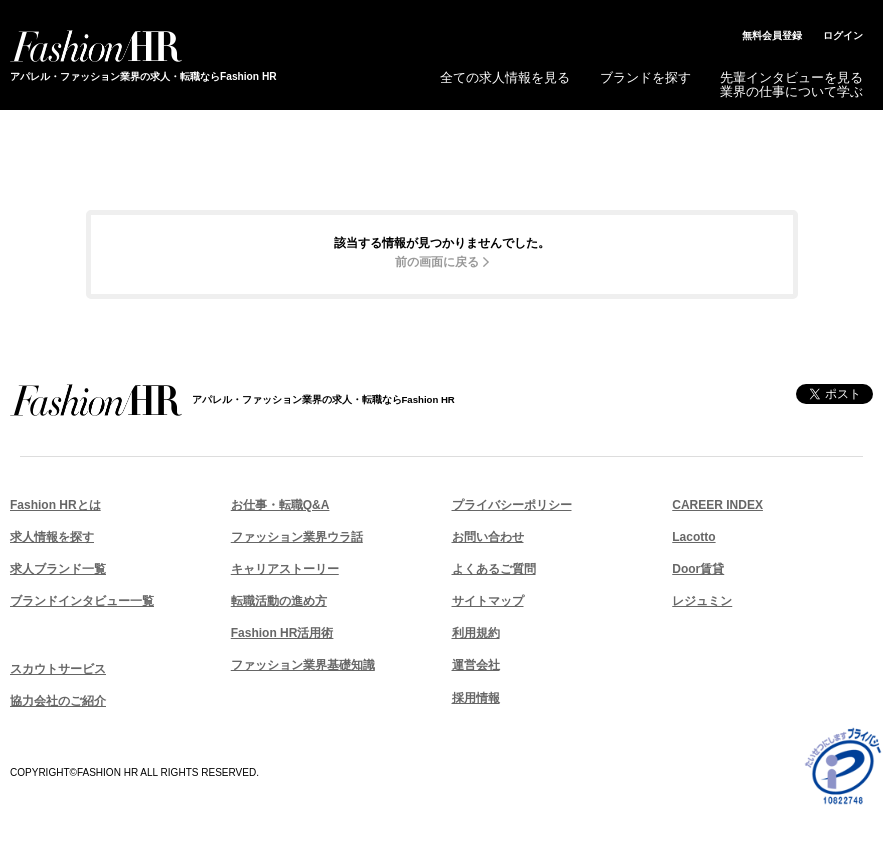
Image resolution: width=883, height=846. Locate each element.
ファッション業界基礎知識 (303, 665)
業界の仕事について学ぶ (791, 91)
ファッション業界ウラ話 (297, 537)
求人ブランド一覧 (58, 569)
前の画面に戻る (437, 262)
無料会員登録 (772, 35)
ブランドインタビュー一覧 (82, 601)
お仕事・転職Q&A (280, 505)
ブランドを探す (645, 77)
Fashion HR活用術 (282, 633)
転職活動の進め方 (279, 601)
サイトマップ (488, 601)
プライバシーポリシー (512, 505)
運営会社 (476, 665)
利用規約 (476, 633)
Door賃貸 (698, 569)
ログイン (843, 35)
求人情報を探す (52, 537)
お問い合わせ (488, 537)
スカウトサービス (58, 669)
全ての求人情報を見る (505, 77)
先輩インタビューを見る (791, 77)
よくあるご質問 (494, 569)
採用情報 (476, 698)
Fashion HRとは (55, 505)
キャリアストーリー (285, 569)
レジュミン (702, 601)
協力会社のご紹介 (58, 701)
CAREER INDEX (717, 505)
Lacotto (693, 537)
